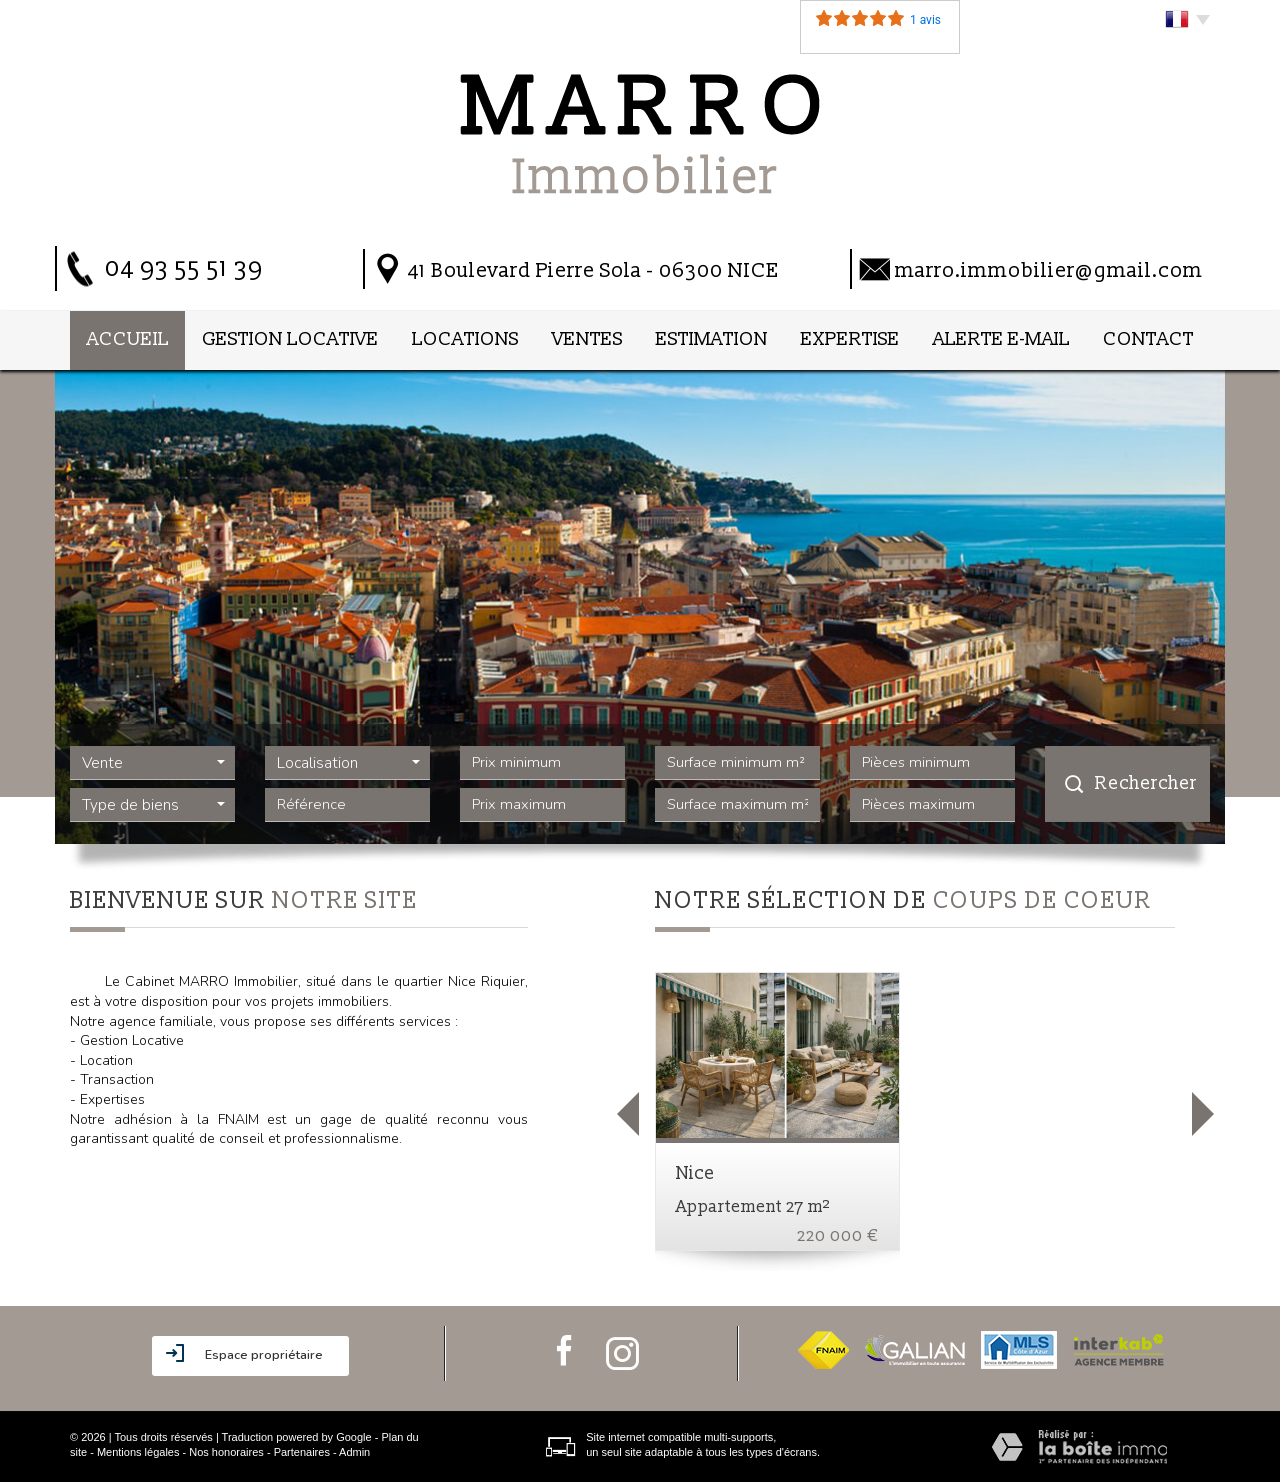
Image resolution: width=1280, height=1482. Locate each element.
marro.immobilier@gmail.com (1049, 270)
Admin (354, 1452)
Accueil (128, 339)
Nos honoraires (226, 1452)
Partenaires (302, 1452)
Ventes (587, 339)
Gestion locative (290, 339)
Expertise (850, 339)
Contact (1148, 339)
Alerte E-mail (1001, 339)
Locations (465, 339)
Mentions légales (138, 1452)
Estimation (712, 339)
